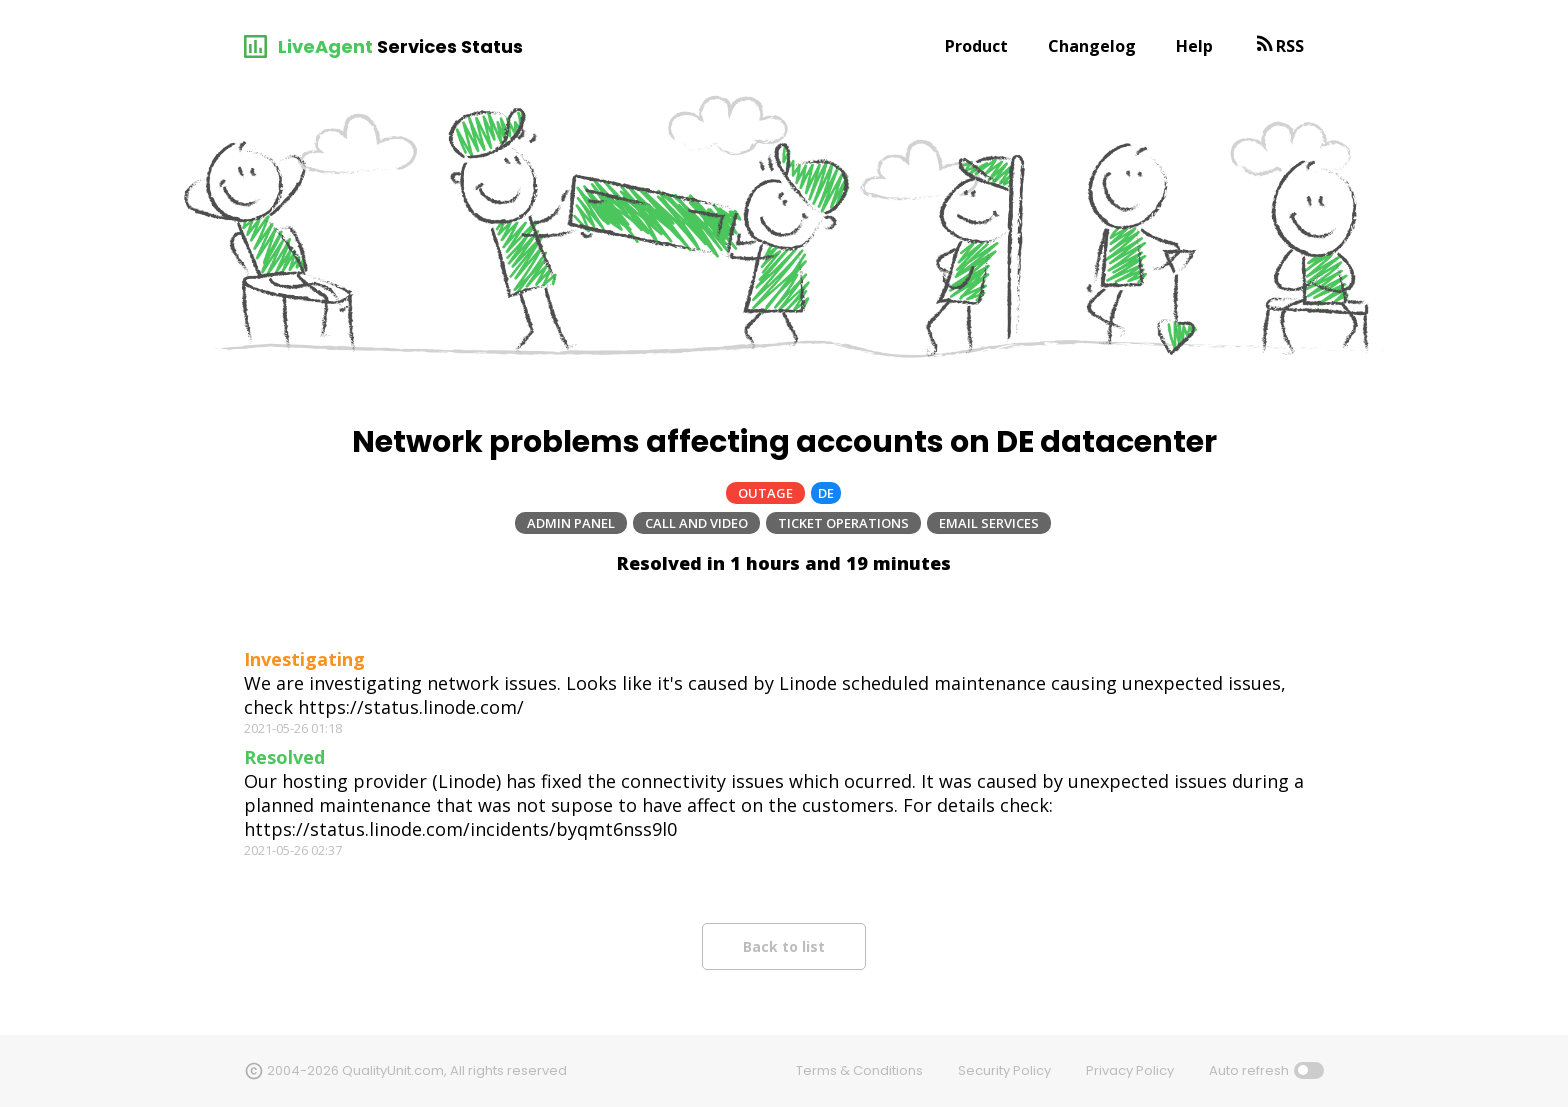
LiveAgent (325, 46)
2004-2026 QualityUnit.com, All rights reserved (417, 1070)
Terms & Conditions (859, 1070)
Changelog (1092, 46)
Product (976, 46)
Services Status (450, 46)
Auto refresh (1249, 1070)
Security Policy (1004, 1070)
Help (1194, 46)
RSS (1290, 46)
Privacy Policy (1130, 1070)
